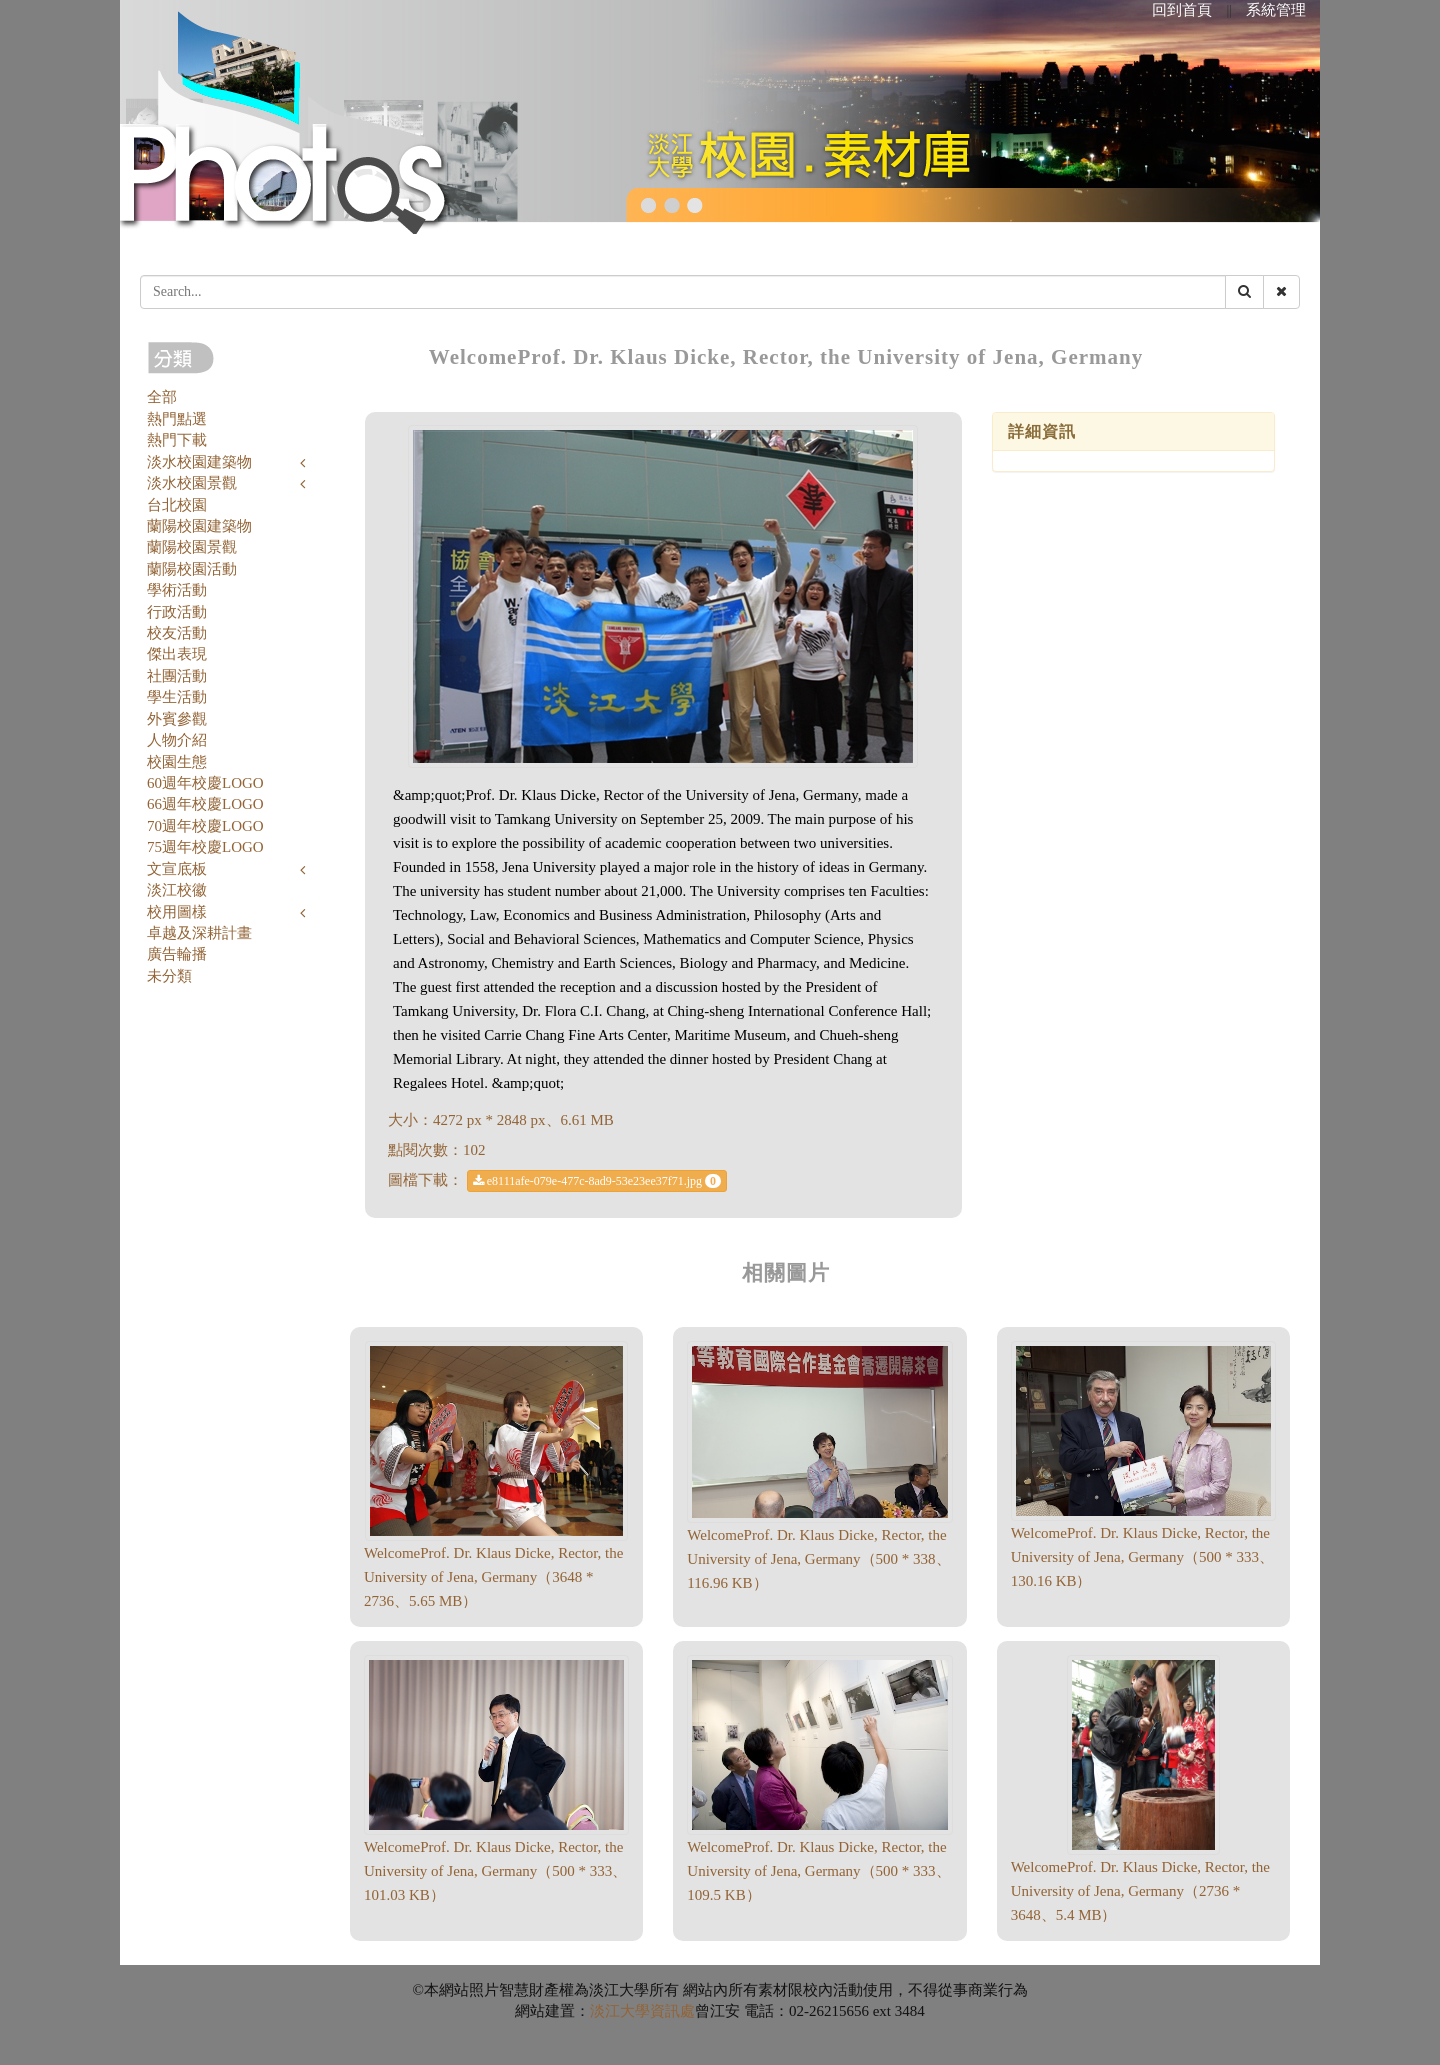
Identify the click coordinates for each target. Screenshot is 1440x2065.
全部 (162, 397)
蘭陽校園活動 (192, 569)
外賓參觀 (177, 719)
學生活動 (177, 697)
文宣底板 (177, 869)
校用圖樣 (177, 912)
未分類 (169, 976)
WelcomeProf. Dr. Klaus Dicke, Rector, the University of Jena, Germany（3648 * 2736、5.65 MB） (493, 1577)
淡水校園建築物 (199, 462)
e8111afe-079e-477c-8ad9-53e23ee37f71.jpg (597, 1181)
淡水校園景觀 (192, 483)
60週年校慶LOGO (205, 783)
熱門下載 (177, 440)
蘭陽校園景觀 (192, 547)
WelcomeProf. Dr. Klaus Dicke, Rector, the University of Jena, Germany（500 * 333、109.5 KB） (818, 1871)
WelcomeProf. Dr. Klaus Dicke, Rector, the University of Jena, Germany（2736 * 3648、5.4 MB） (1140, 1891)
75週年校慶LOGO (205, 847)
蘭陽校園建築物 (199, 526)
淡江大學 (620, 2011)
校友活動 (177, 633)
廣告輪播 (177, 954)
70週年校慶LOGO (205, 826)
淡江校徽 (177, 890)
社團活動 (177, 676)
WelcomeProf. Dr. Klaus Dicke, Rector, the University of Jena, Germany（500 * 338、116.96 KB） (818, 1559)
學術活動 (177, 590)
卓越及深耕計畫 (199, 933)
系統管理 (1276, 10)
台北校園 (177, 505)
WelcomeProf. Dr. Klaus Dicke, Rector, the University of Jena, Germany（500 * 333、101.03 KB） (495, 1871)
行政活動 (177, 612)
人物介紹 (177, 740)
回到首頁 (1182, 10)
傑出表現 (177, 654)
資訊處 (672, 2011)
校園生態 (177, 762)
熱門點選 (177, 419)
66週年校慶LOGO (205, 804)
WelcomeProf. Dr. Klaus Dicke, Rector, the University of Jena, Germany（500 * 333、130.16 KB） (1142, 1557)
